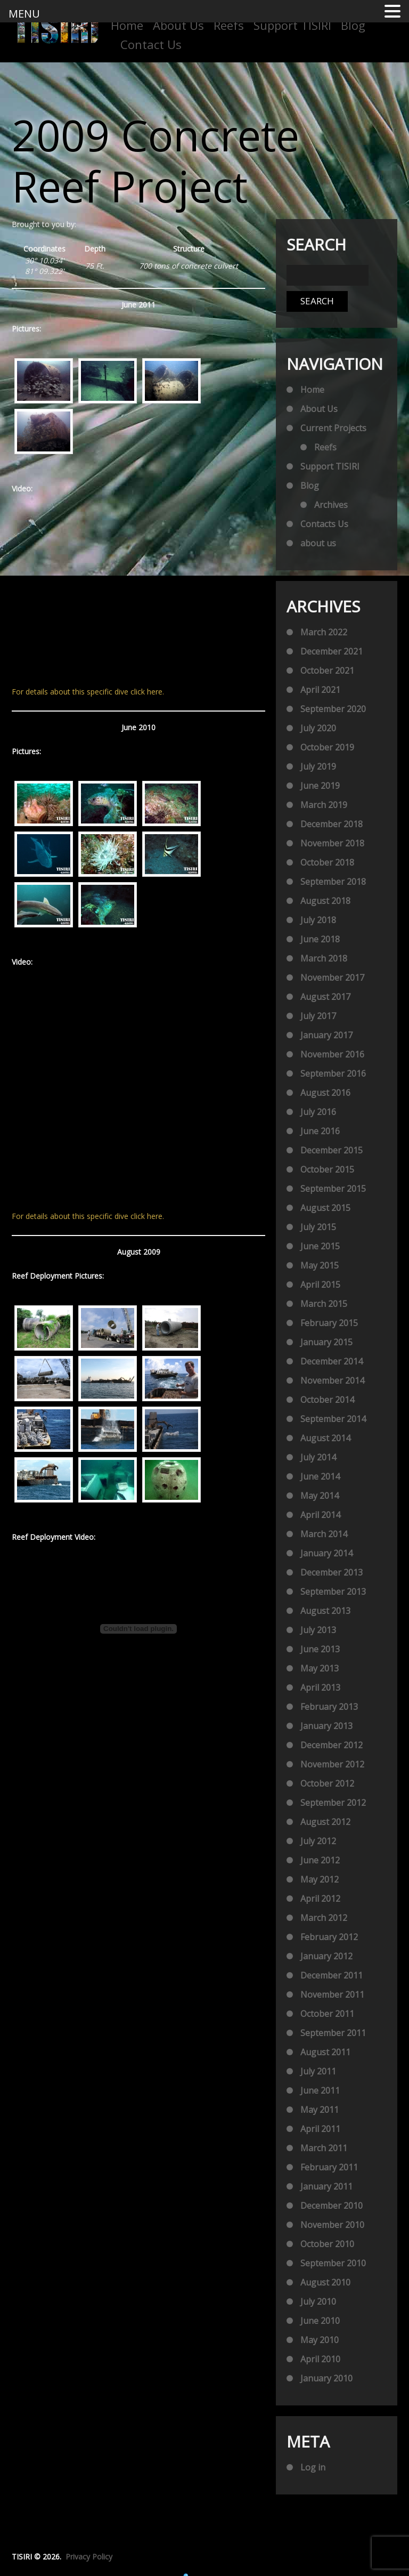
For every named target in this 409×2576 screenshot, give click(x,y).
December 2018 (331, 824)
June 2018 (320, 939)
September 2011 (333, 2033)
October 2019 (327, 747)
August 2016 (325, 1093)
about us (318, 543)
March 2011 (323, 2148)
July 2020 (318, 728)
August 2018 (325, 901)
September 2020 (333, 709)
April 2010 (320, 2359)
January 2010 (326, 2378)
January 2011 (326, 2186)
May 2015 (319, 1265)
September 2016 (333, 1073)
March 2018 (323, 958)
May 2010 (319, 2340)
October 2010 (327, 2244)
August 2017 (325, 997)
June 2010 (320, 2321)
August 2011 (325, 2052)
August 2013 (325, 1611)
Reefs (229, 25)
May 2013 (319, 1668)
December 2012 (331, 1745)
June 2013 (320, 1649)
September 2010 (333, 2263)
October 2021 (327, 670)
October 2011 (327, 2014)
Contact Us (151, 44)
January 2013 (326, 1726)
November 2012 (332, 1764)
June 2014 (320, 1476)
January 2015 (326, 1342)
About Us (178, 25)
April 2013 (320, 1687)
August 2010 (325, 2282)
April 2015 (320, 1284)
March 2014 (323, 1534)
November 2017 (332, 977)
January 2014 (326, 1553)
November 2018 (332, 843)
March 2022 (323, 632)
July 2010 (318, 2301)
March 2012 (323, 1918)
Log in (312, 2467)
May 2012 (319, 1879)
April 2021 (320, 690)
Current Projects (333, 428)
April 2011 (320, 2129)
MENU (24, 13)
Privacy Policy (89, 2556)
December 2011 (331, 1975)
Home (127, 25)
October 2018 (327, 862)
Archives (331, 505)
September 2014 (333, 1419)
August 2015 (325, 1208)
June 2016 (320, 1131)
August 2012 (325, 1822)
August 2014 (325, 1438)
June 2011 (320, 2090)
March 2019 (323, 805)
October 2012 (327, 1783)
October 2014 (327, 1400)
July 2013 (318, 1630)
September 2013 (333, 1591)
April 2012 (320, 1898)
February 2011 (329, 2167)
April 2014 (320, 1515)
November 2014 (332, 1380)
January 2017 (326, 1035)
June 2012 (320, 1860)
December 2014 (331, 1361)
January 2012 (326, 1956)
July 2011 (318, 2071)
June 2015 (320, 1246)
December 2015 (331, 1150)
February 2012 (329, 1937)
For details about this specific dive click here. (88, 692)
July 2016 (318, 1112)
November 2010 (332, 2225)
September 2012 (333, 1802)
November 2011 (332, 1994)
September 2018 (333, 881)
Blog (353, 25)
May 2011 (319, 2109)
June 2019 (320, 786)
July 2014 (318, 1457)
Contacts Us (324, 524)
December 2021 (331, 651)
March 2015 (323, 1304)
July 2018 (318, 920)
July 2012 (318, 1841)
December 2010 (331, 2205)
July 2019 (318, 766)
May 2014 (319, 1495)
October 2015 (327, 1169)
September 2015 (333, 1188)
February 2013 (329, 1707)
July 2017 (318, 1016)
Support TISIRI (292, 25)
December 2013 (331, 1572)
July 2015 (318, 1227)
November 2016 (332, 1054)
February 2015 (329, 1323)
